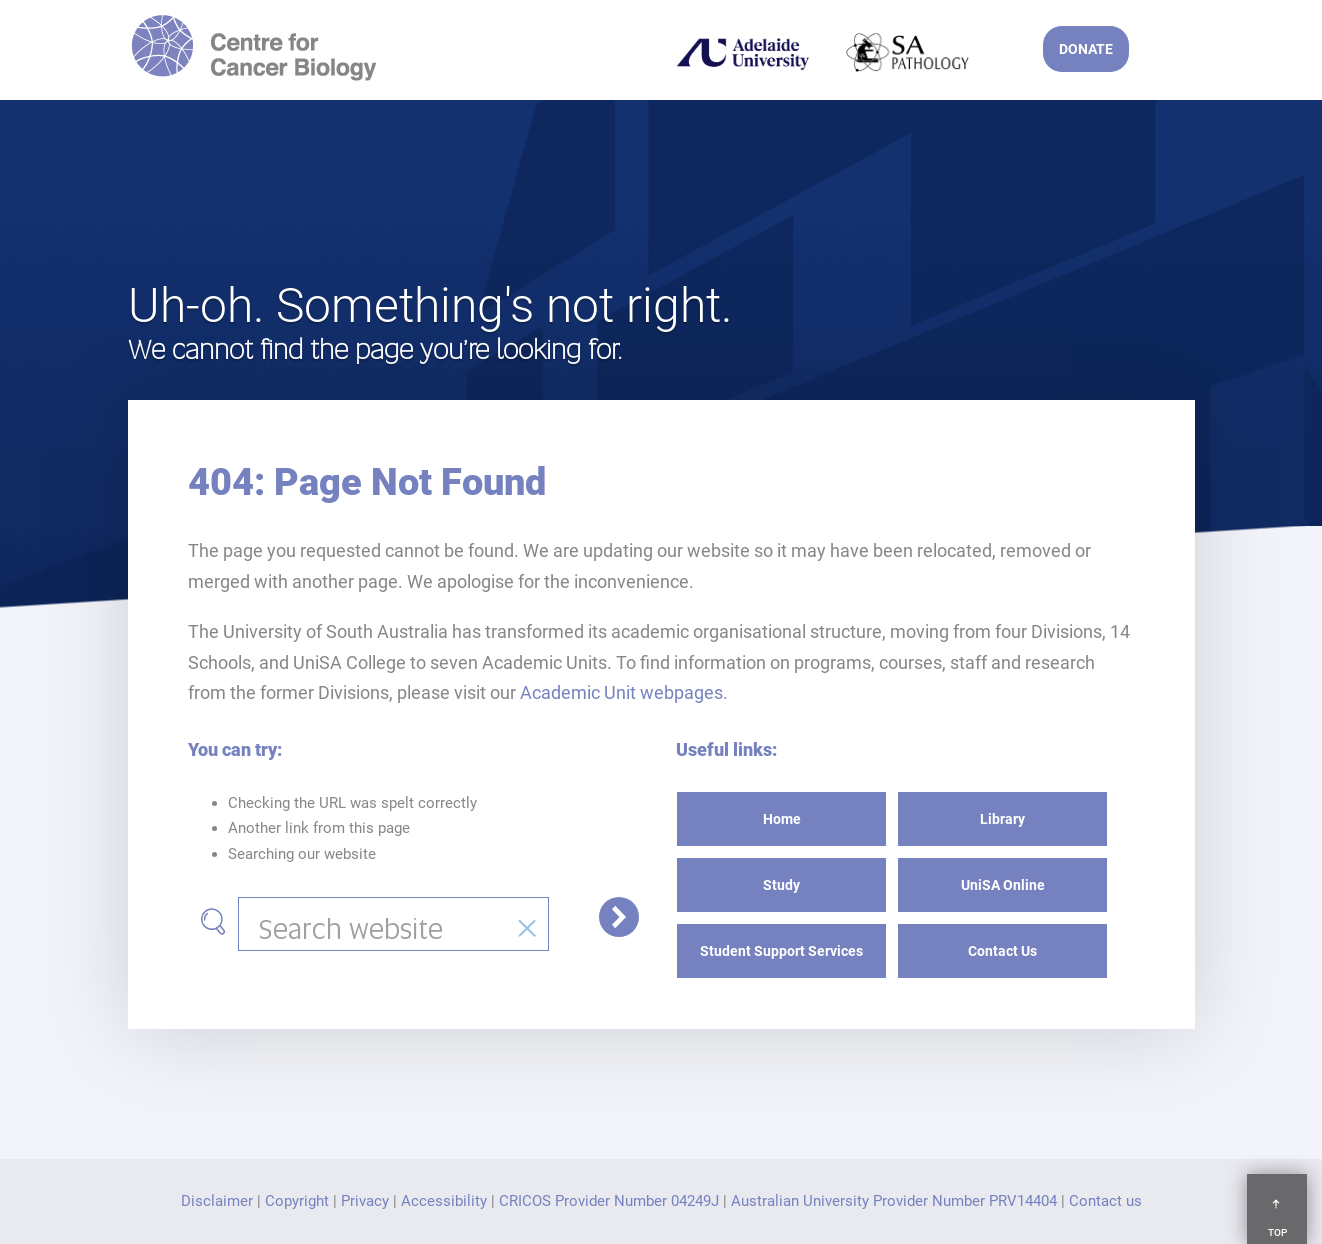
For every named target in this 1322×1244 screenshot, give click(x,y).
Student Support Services (781, 951)
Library (1002, 819)
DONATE (1086, 49)
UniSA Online (1003, 885)
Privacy (365, 1201)
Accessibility (444, 1201)
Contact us (1105, 1201)
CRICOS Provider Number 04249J (609, 1201)
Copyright (297, 1201)
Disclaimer (217, 1201)
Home (782, 819)
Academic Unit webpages (621, 692)
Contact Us (1002, 951)
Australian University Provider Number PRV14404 (894, 1201)
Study (781, 885)
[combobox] (394, 924)
